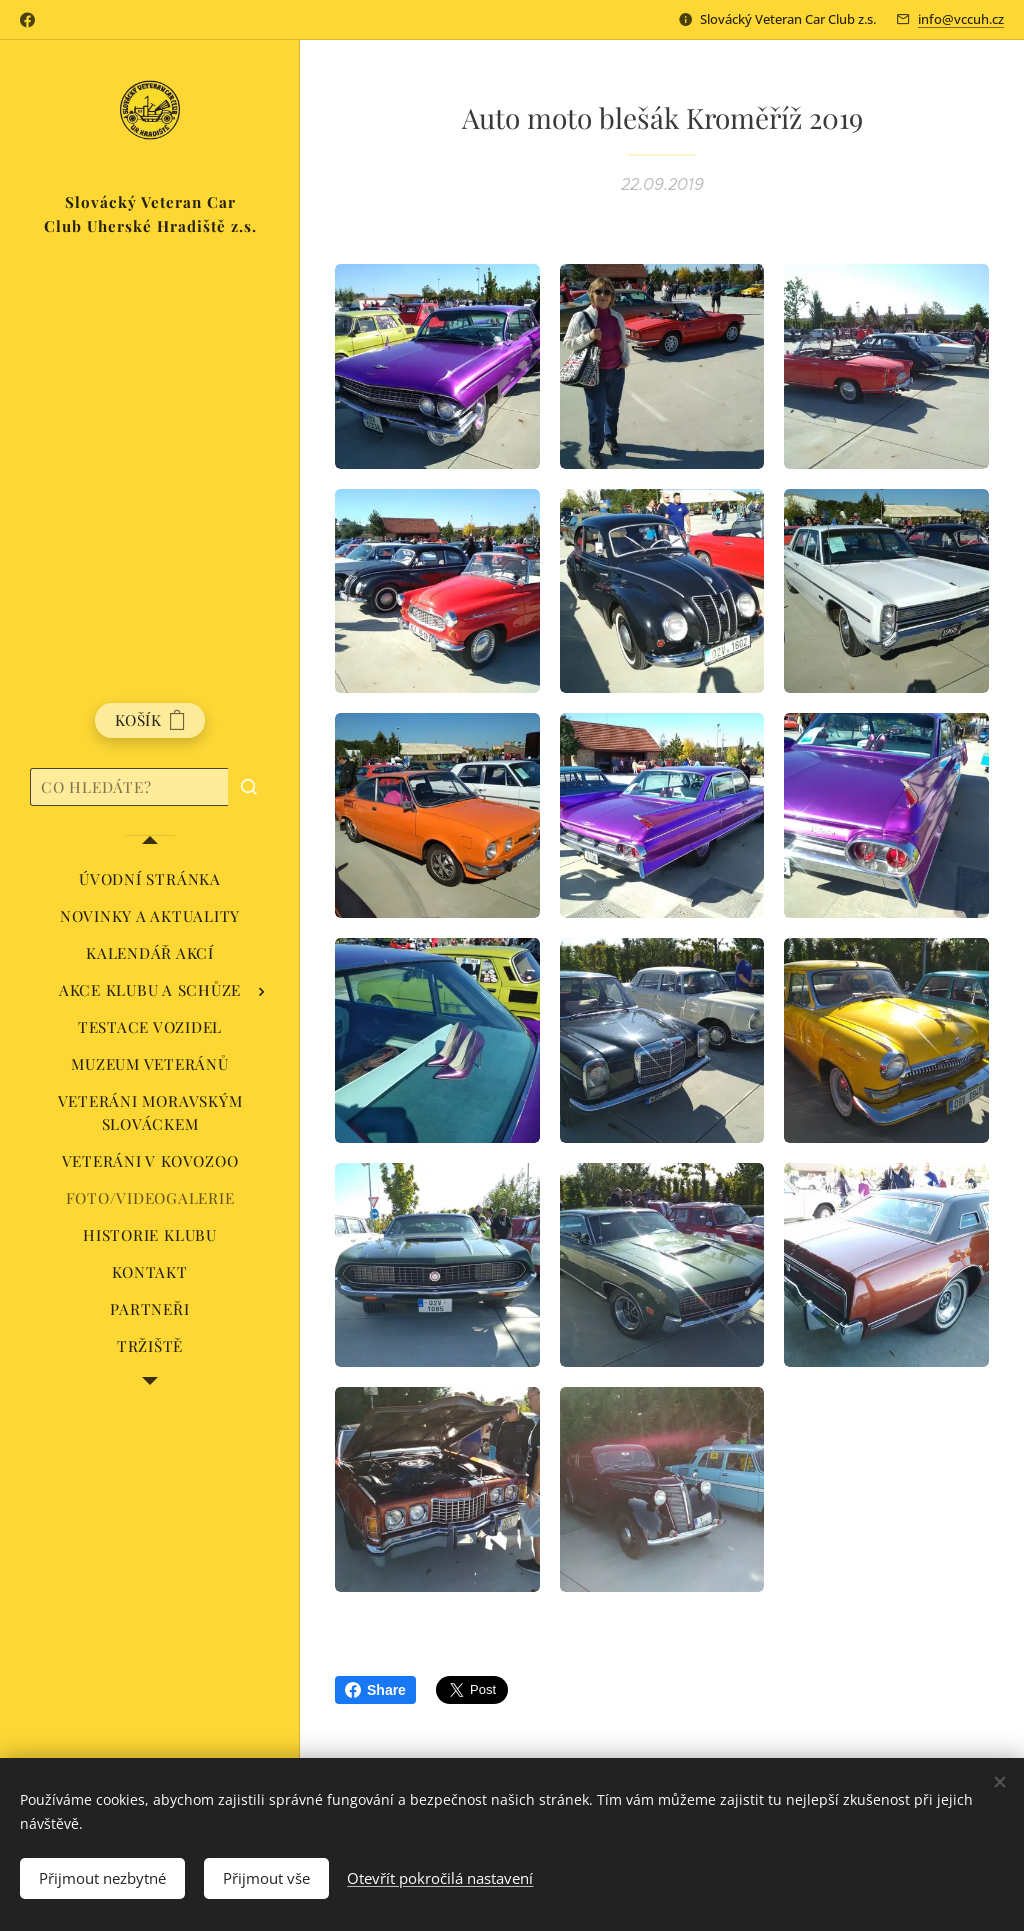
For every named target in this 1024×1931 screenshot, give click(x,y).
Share (375, 1690)
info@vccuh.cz (961, 19)
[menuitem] (150, 879)
